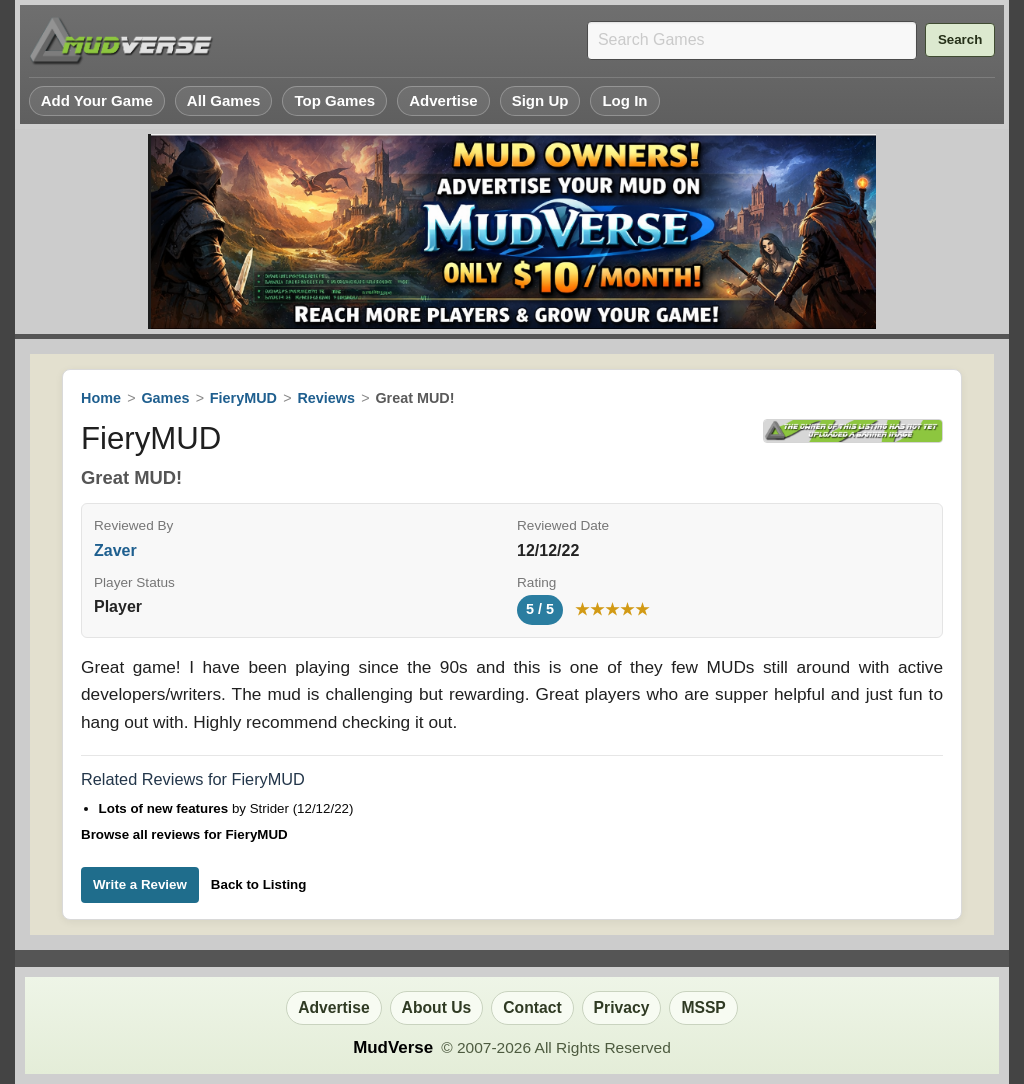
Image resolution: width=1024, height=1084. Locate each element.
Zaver (115, 550)
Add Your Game (97, 100)
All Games (224, 100)
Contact (532, 1007)
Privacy (622, 1007)
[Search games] (752, 40)
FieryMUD (243, 398)
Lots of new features (165, 808)
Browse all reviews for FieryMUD (184, 834)
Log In (624, 100)
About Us (437, 1007)
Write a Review (140, 884)
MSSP (703, 1007)
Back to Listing (259, 884)
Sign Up (540, 100)
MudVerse (393, 1047)
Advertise (443, 100)
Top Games (334, 100)
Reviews (326, 398)
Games (165, 398)
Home (101, 398)
